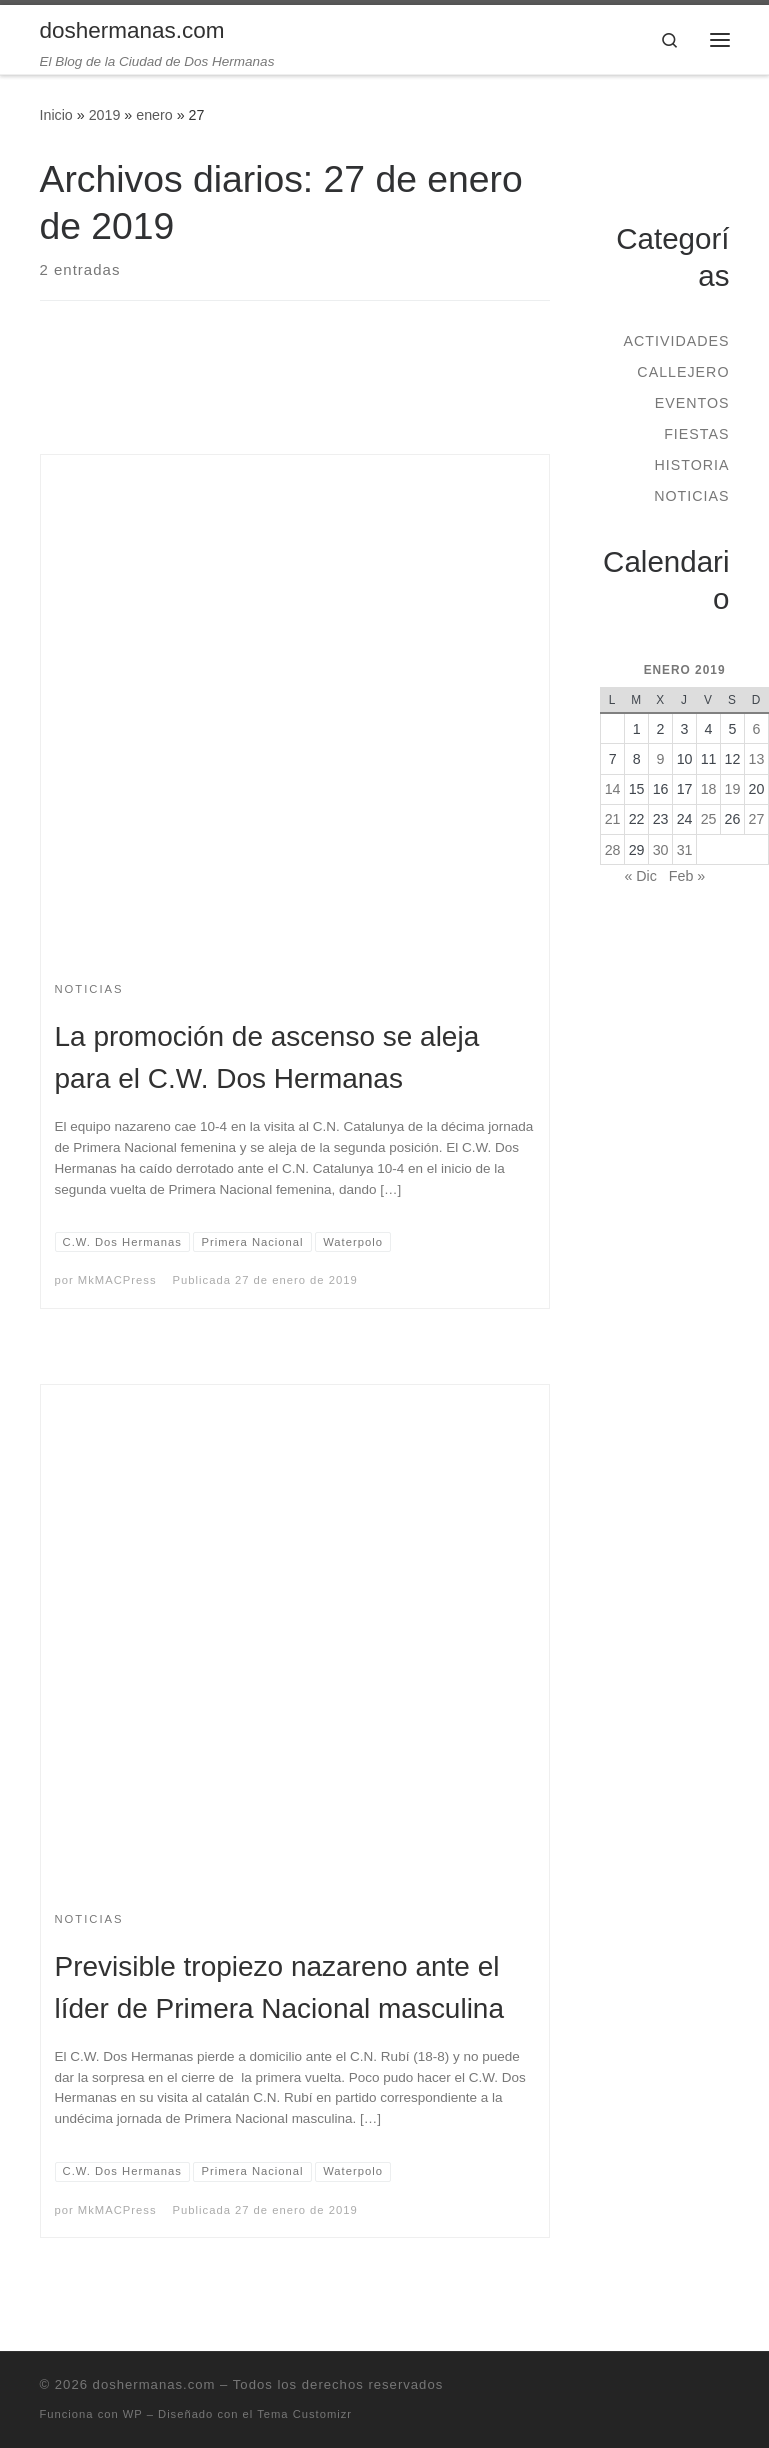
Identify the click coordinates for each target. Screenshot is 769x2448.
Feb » (687, 876)
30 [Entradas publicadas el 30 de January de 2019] (661, 850)
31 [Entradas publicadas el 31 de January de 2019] (685, 850)
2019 (105, 115)
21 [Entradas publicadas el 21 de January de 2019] (613, 819)
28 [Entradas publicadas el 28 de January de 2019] (613, 850)
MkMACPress (117, 1280)
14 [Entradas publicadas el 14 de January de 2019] (613, 789)
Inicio (56, 115)
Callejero (683, 372)
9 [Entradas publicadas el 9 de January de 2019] (661, 759)
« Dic (640, 876)
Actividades (676, 341)
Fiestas (696, 434)
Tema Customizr (304, 2414)
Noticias (691, 496)
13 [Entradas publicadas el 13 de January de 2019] (757, 759)
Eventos (692, 403)
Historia (691, 465)
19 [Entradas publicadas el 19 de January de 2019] (733, 789)
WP (133, 2414)
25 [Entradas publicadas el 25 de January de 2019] (709, 819)
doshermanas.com (154, 2384)
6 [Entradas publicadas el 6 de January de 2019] (757, 729)
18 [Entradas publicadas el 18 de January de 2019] (709, 789)
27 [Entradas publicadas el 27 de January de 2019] (757, 819)
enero (154, 115)
